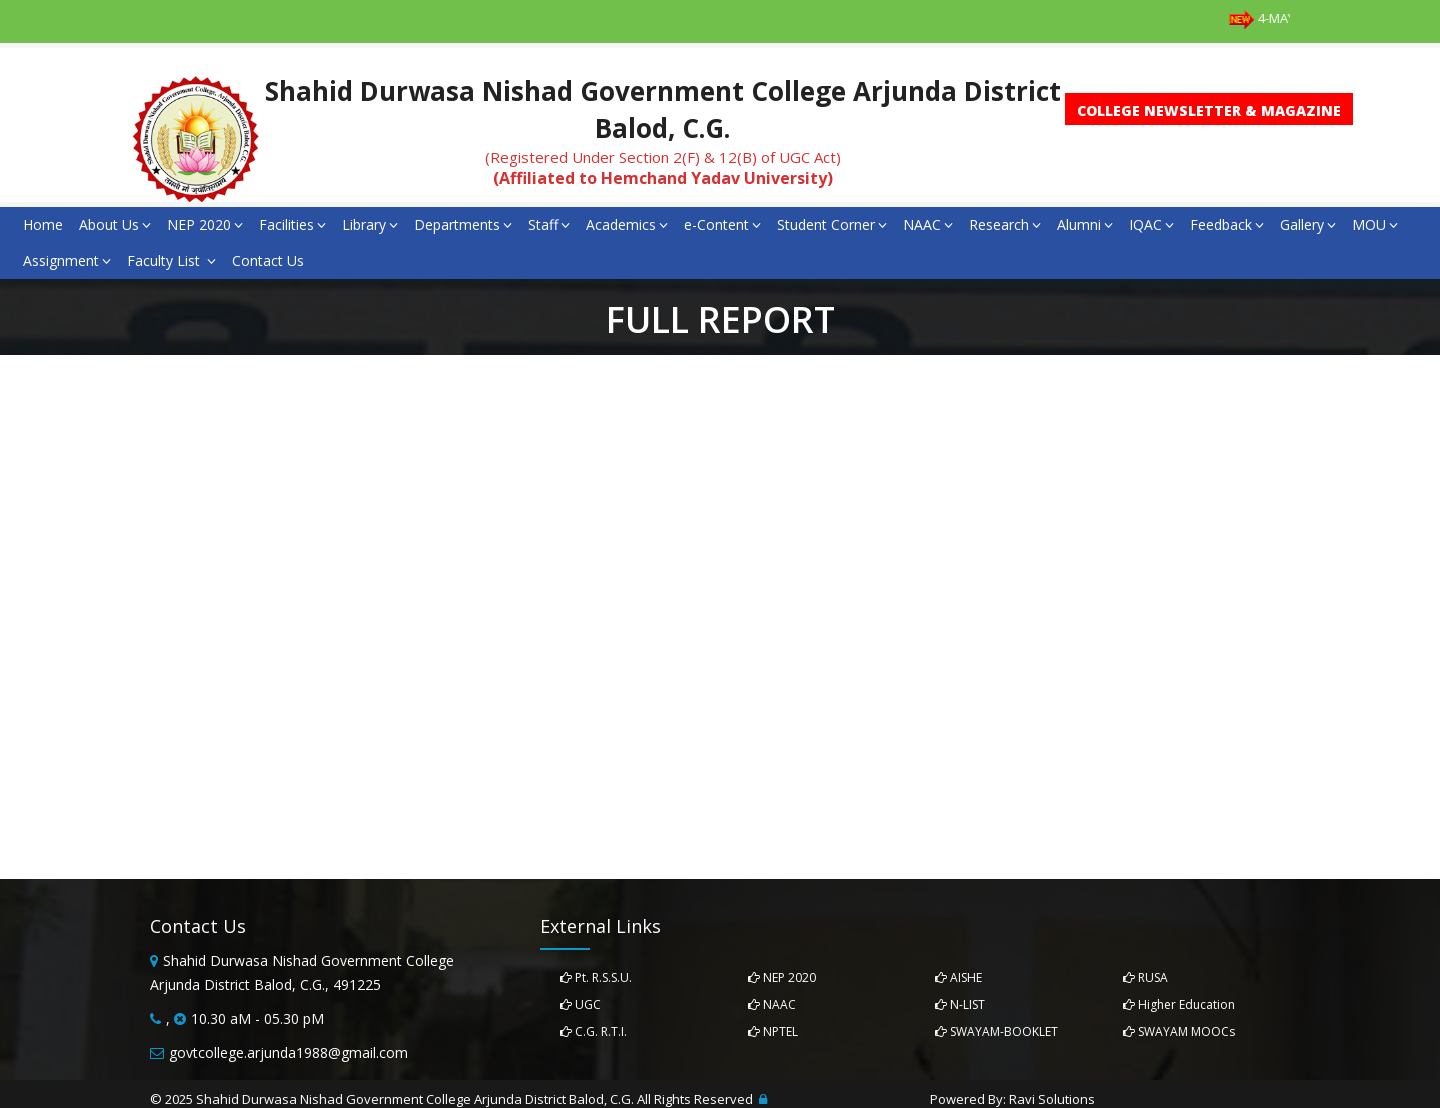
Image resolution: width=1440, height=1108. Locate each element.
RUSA (1145, 977)
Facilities (292, 224)
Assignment (67, 260)
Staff (549, 224)
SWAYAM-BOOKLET (996, 1031)
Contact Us (268, 260)
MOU (1375, 224)
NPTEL (773, 1031)
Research (1005, 224)
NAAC (928, 224)
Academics (627, 224)
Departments (463, 224)
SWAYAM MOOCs (1179, 1031)
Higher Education (1179, 1004)
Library (370, 224)
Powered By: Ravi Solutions (1012, 1099)
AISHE (958, 977)
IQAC (1151, 224)
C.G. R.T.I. (593, 1031)
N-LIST (960, 1004)
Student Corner (832, 224)
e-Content (722, 224)
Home (43, 224)
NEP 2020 (205, 224)
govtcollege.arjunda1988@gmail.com (288, 1052)
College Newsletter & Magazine (1209, 110)
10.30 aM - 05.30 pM (257, 1018)
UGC (580, 1004)
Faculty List (171, 260)
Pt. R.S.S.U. (596, 977)
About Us (115, 224)
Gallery (1308, 224)
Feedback (1227, 224)
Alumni (1085, 224)
